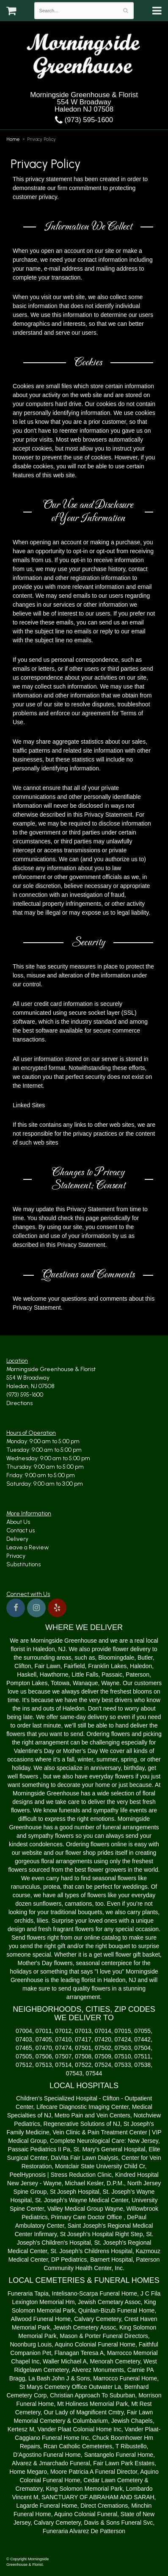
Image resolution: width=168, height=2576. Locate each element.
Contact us (20, 1530)
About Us (18, 1522)
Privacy (15, 1556)
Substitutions (23, 1564)
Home (13, 139)
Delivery (17, 1539)
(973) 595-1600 (84, 120)
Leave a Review (27, 1547)
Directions (19, 1403)
